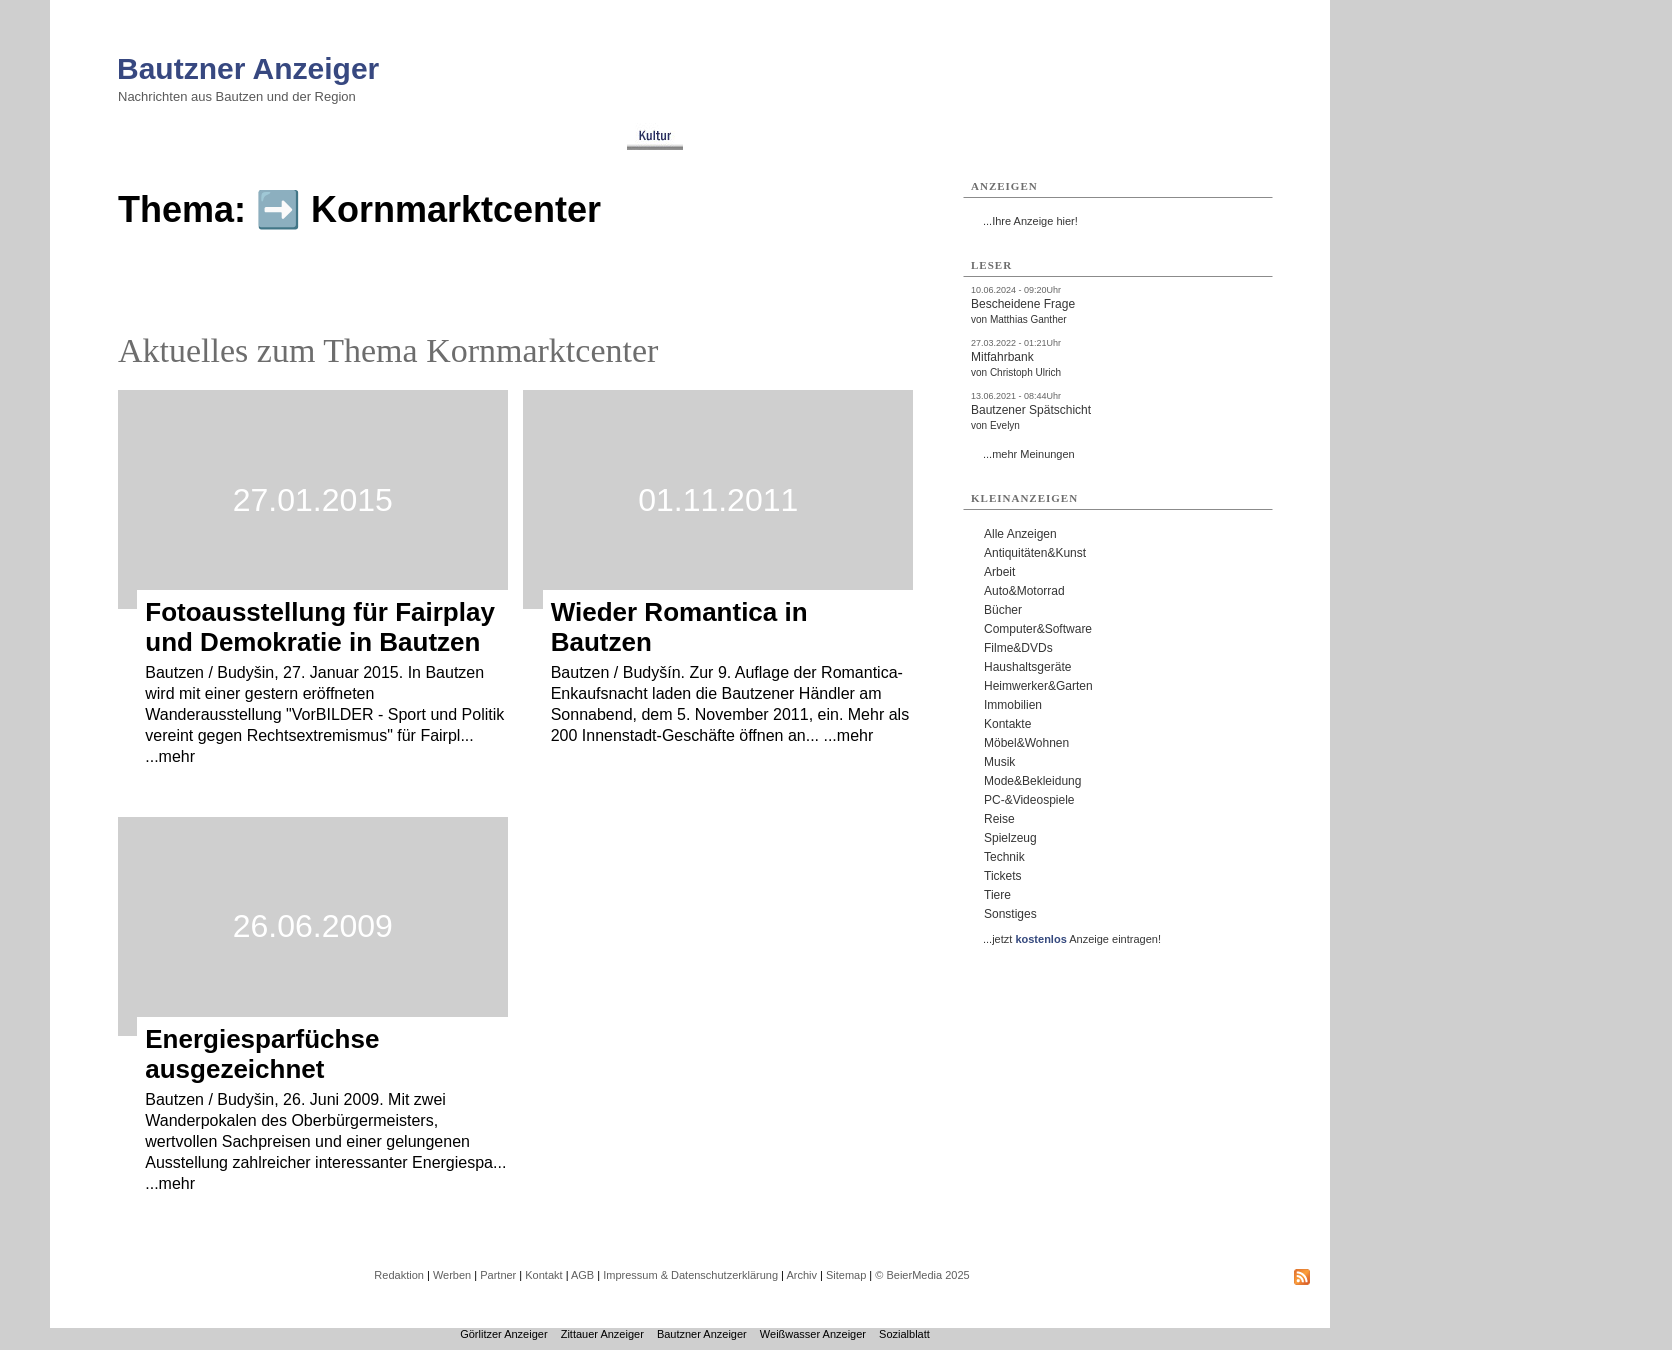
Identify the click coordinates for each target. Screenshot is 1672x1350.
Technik (1004, 857)
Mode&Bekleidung (1032, 781)
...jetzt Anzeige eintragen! (1072, 939)
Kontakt (543, 1275)
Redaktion (399, 1275)
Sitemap (846, 1275)
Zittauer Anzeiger (602, 1334)
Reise (999, 819)
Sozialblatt (904, 1334)
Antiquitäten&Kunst (1035, 553)
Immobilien (1013, 705)
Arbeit (999, 572)
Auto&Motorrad (1024, 591)
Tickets (1003, 876)
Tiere (997, 895)
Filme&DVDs (1018, 648)
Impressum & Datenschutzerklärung (690, 1275)
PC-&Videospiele (1029, 800)
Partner (498, 1275)
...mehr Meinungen (1029, 454)
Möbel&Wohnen (1026, 743)
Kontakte (1007, 724)
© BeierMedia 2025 (922, 1275)
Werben (452, 1275)
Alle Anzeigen (1020, 534)
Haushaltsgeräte (1027, 667)
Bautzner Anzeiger (248, 68)
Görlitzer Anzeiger (503, 1334)
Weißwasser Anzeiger (813, 1334)
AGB (582, 1275)
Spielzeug (1010, 838)
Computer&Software (1038, 629)
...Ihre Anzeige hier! (1030, 221)
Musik (999, 762)
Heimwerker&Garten (1038, 686)
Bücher (1003, 610)
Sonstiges (1010, 914)
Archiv (801, 1275)
